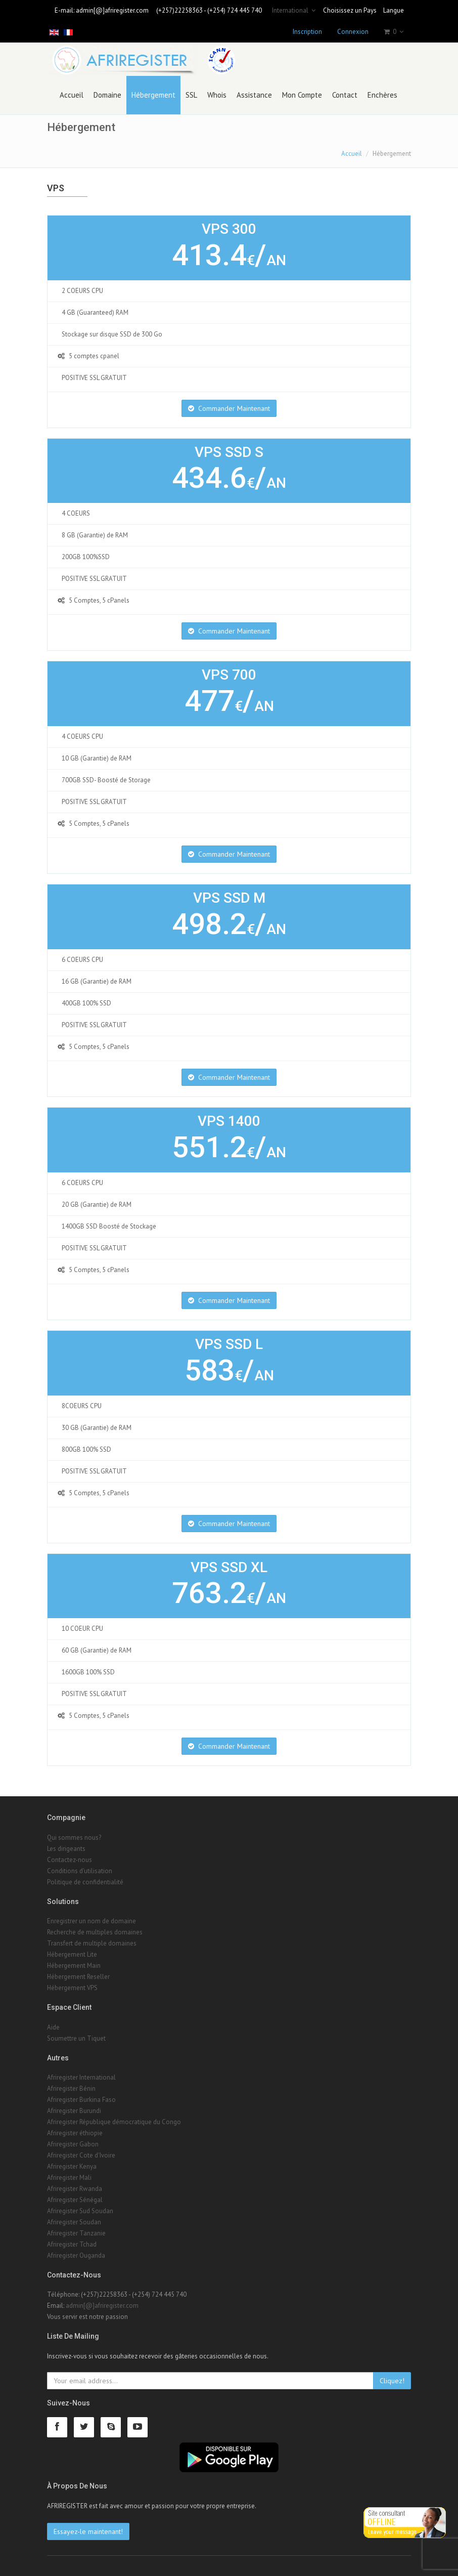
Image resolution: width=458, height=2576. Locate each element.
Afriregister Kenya (72, 2166)
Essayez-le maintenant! (88, 2531)
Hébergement (153, 95)
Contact (344, 95)
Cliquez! (392, 2380)
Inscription (307, 31)
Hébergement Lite (72, 1954)
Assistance (254, 95)
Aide (53, 2027)
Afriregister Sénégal (75, 2199)
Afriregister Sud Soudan (80, 2211)
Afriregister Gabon (73, 2144)
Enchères (382, 95)
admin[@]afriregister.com (112, 10)
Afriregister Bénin (71, 2088)
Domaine (107, 95)
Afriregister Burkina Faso (81, 2099)
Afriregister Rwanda (74, 2188)
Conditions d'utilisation (79, 1871)
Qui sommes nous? (74, 1837)
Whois (216, 95)
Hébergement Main (74, 1965)
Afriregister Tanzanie (76, 2233)
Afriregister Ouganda (76, 2255)
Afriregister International (81, 2077)
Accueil (71, 95)
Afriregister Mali (69, 2177)
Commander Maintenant (229, 408)
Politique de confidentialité (85, 1882)
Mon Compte (302, 95)
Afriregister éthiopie (75, 2133)
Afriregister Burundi (74, 2110)
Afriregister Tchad (72, 2244)
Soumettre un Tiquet (76, 2038)
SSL (191, 95)
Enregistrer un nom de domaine (91, 1921)
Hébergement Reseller (78, 1976)
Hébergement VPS (72, 1987)
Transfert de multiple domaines (91, 1943)
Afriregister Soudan (74, 2222)
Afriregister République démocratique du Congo (114, 2122)
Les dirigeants (66, 1848)
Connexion (353, 31)
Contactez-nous (69, 1859)
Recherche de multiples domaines (95, 1932)
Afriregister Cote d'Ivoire (81, 2155)
